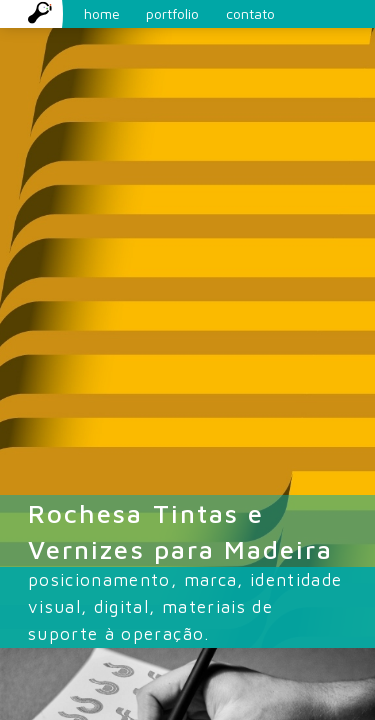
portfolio (172, 13)
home (74, 13)
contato (250, 13)
